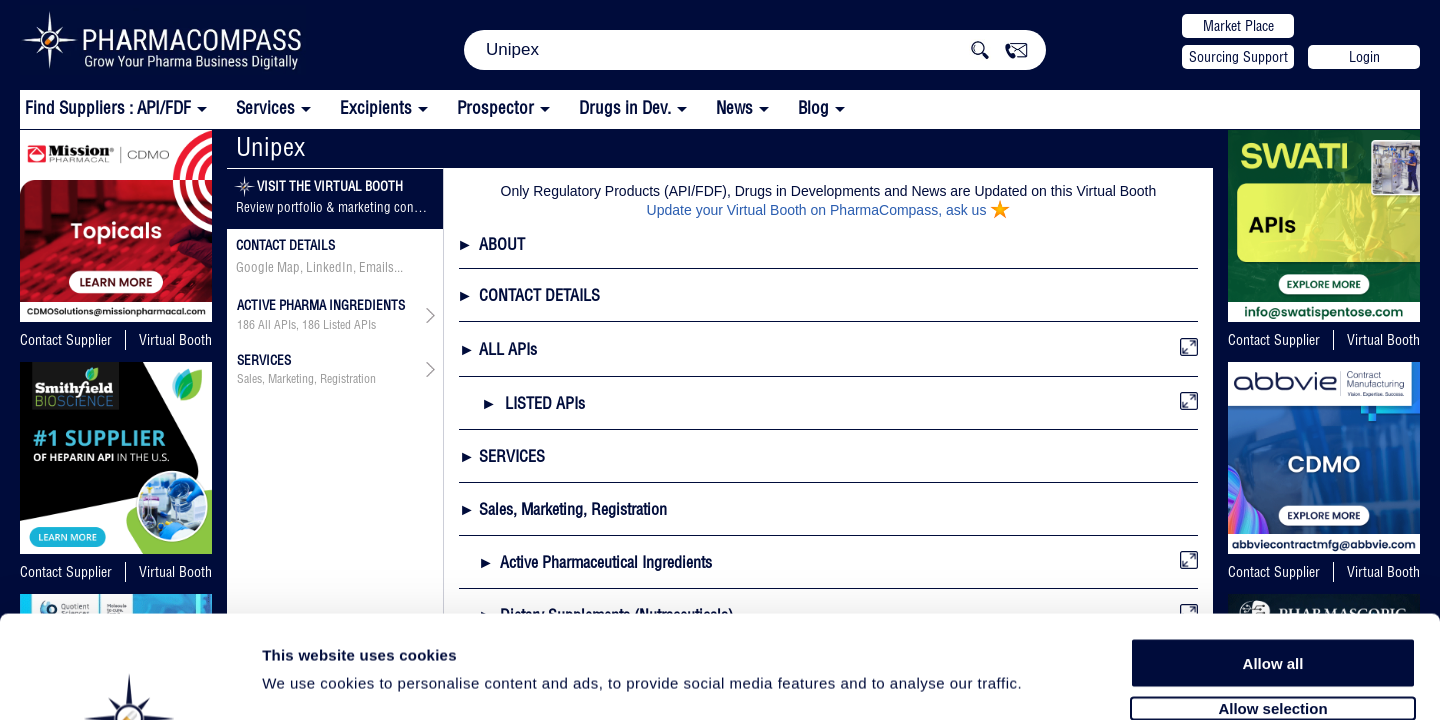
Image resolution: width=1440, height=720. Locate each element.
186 (246, 325)
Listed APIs (349, 325)
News (734, 107)
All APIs (277, 325)
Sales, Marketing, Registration (306, 379)
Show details (1049, 681)
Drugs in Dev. (625, 107)
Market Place (1238, 26)
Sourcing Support (1238, 57)
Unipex (270, 146)
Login (1364, 57)
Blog (813, 107)
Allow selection (1272, 597)
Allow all (1273, 552)
